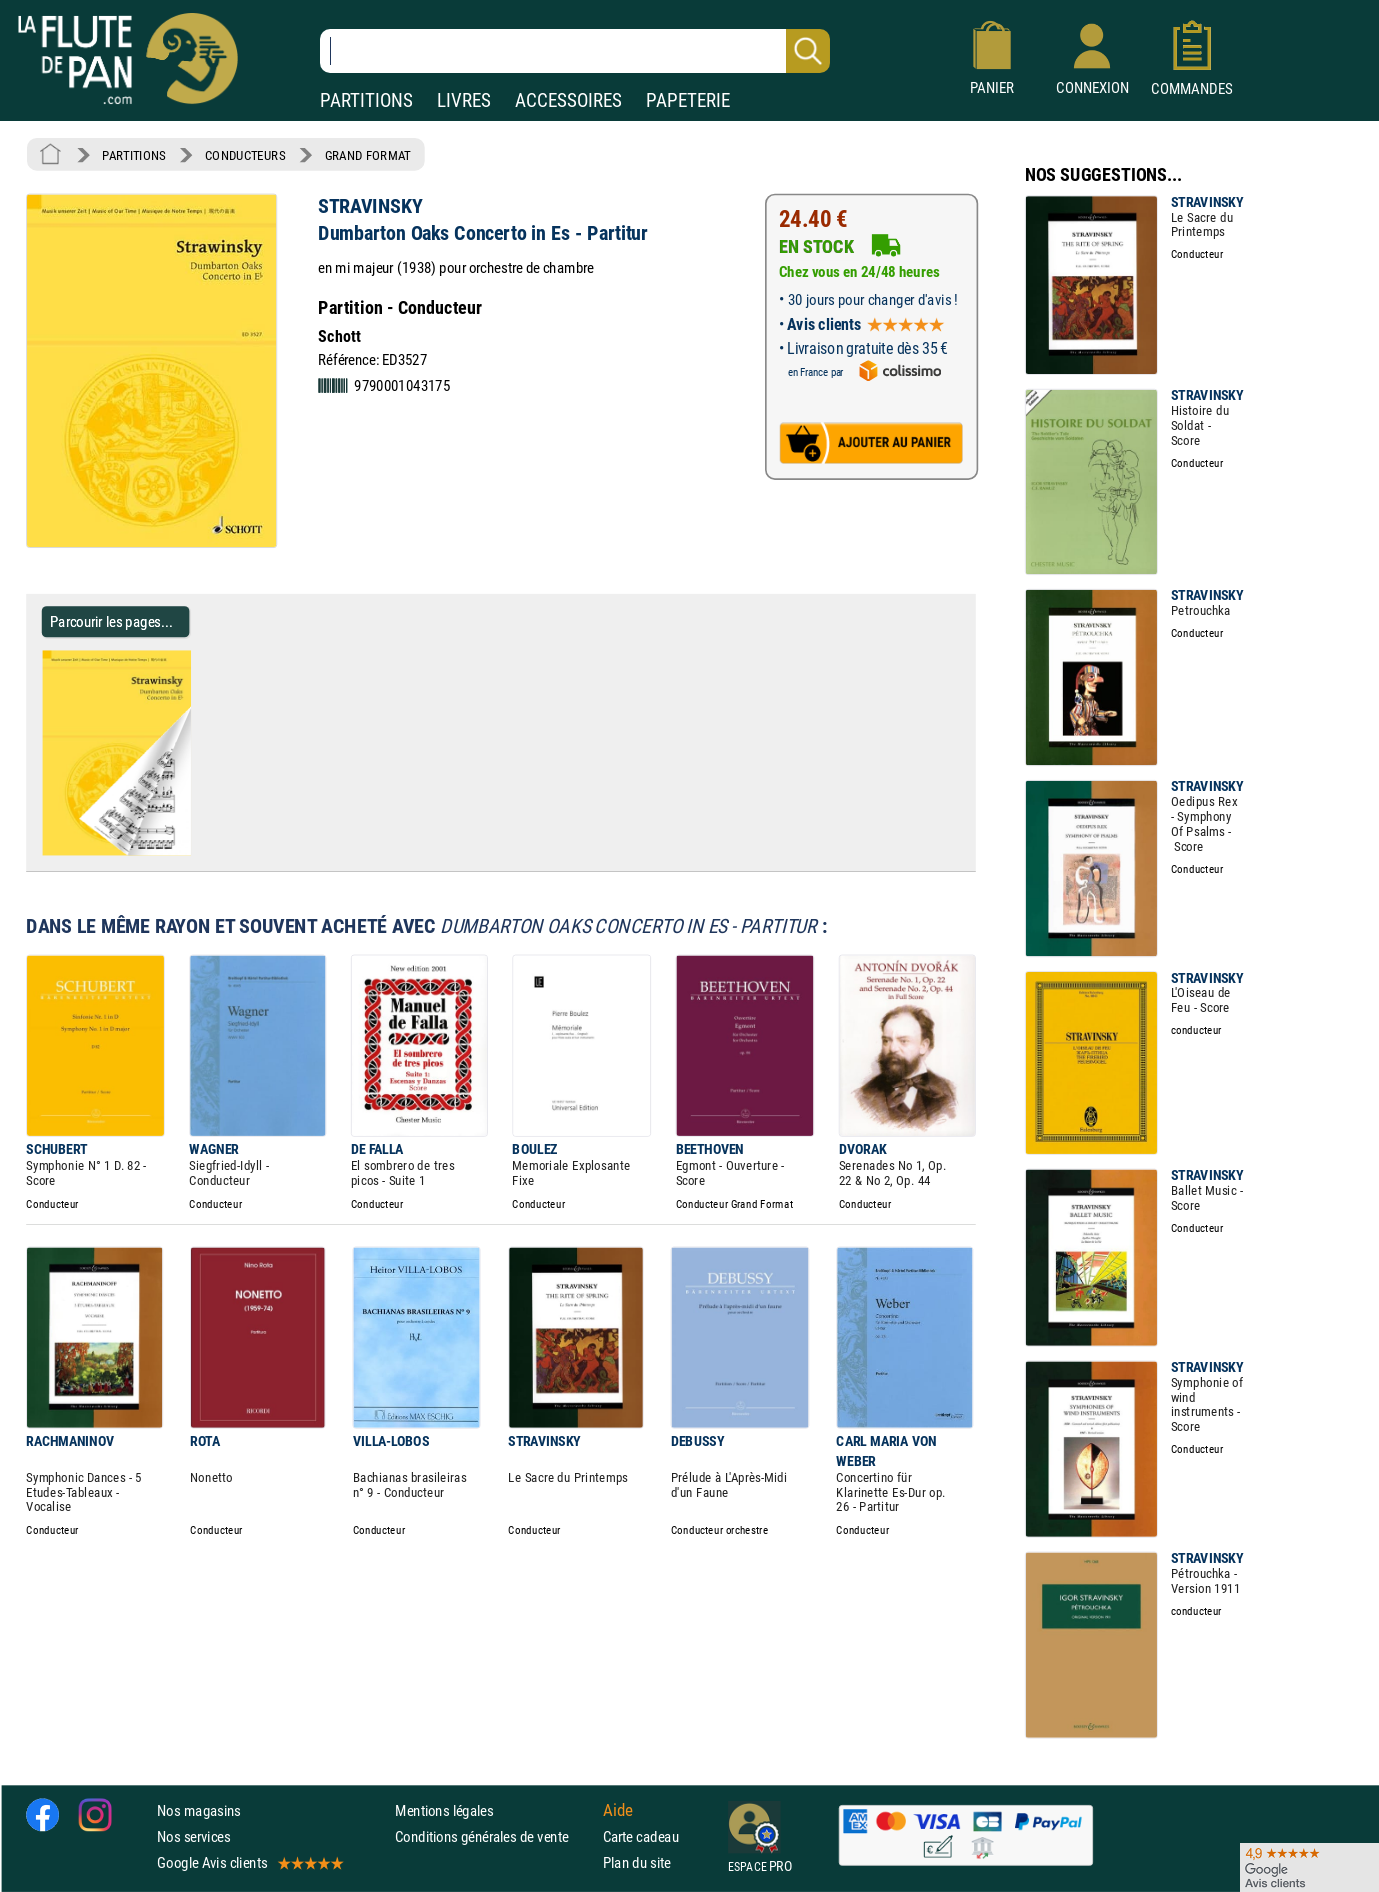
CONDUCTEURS (245, 155)
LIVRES (464, 100)
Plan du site (637, 1862)
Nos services (193, 1836)
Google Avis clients (249, 1862)
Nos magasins (199, 1810)
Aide (618, 1810)
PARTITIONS (366, 100)
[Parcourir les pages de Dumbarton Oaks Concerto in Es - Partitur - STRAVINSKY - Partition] (198, 851)
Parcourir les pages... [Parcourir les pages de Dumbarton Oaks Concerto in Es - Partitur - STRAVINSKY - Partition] (111, 621)
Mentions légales (444, 1810)
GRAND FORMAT (368, 155)
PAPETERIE (688, 100)
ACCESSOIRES (568, 100)
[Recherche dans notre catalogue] (575, 51)
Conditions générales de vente (494, 1836)
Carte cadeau (641, 1836)
